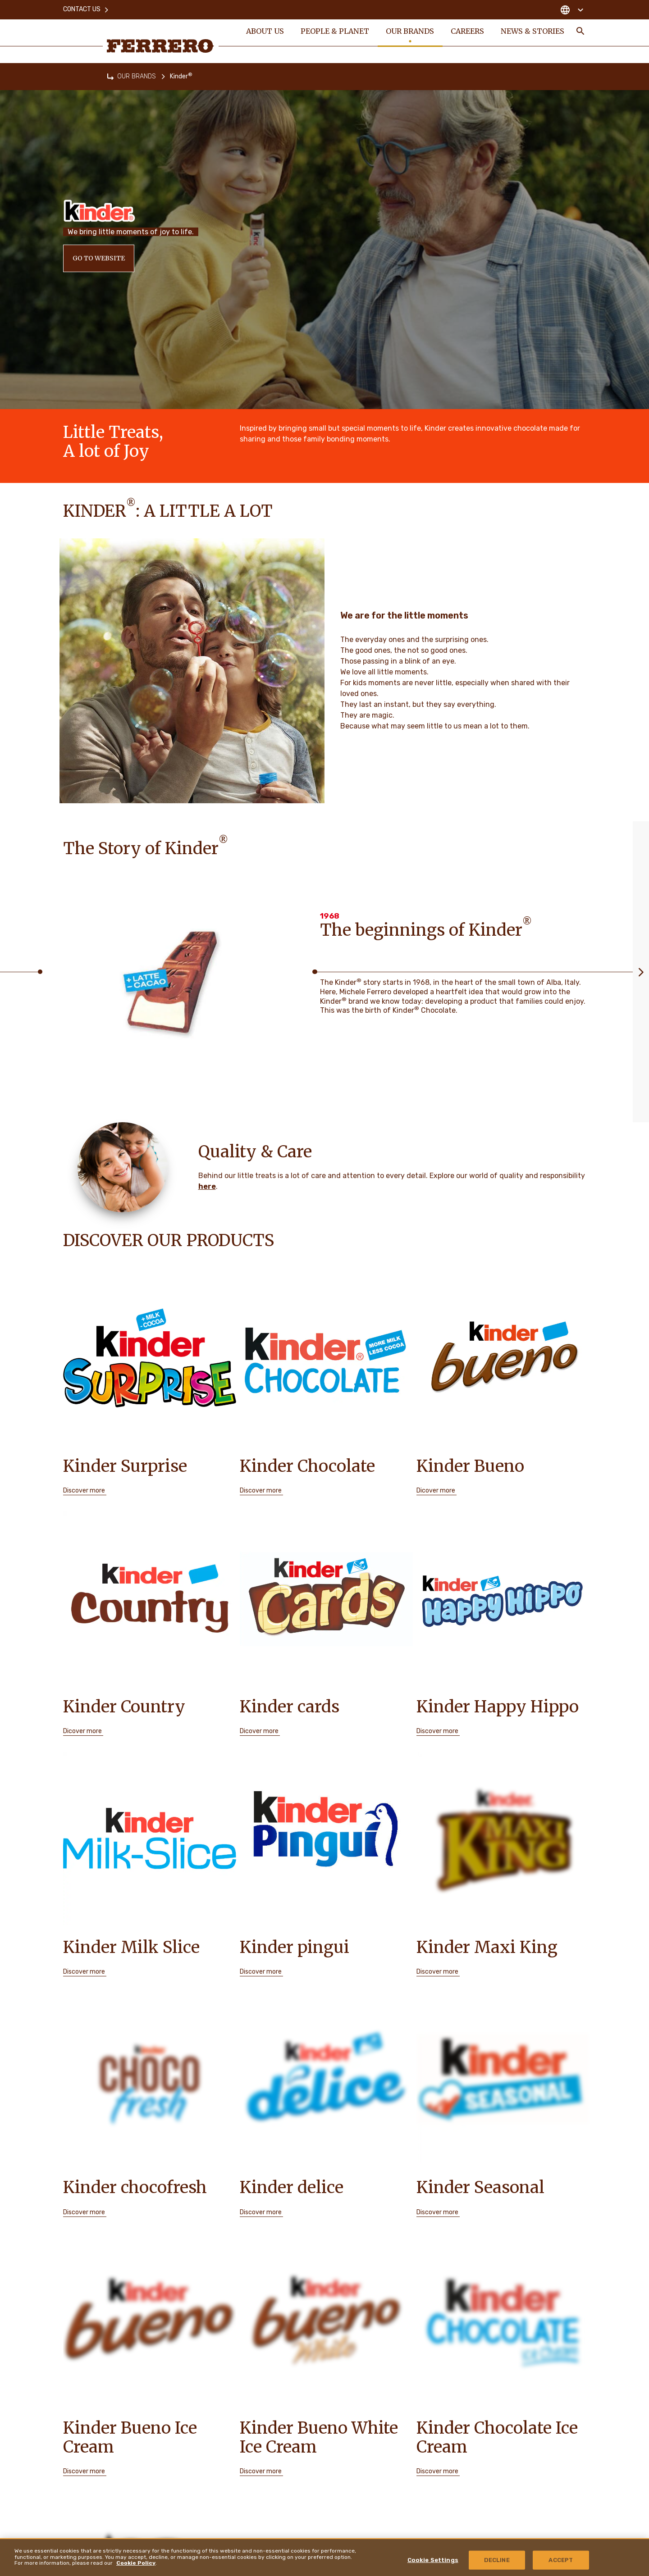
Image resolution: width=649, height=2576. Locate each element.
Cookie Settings (432, 2560)
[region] (324, 2557)
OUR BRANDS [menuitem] (410, 32)
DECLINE (497, 2560)
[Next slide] (641, 971)
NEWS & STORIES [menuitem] (533, 32)
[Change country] (572, 9)
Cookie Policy (135, 2563)
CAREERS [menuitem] (468, 32)
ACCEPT (560, 2560)
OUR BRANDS (136, 76)
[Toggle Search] (580, 32)
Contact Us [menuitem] (86, 9)
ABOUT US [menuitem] (265, 32)
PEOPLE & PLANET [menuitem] (335, 32)
